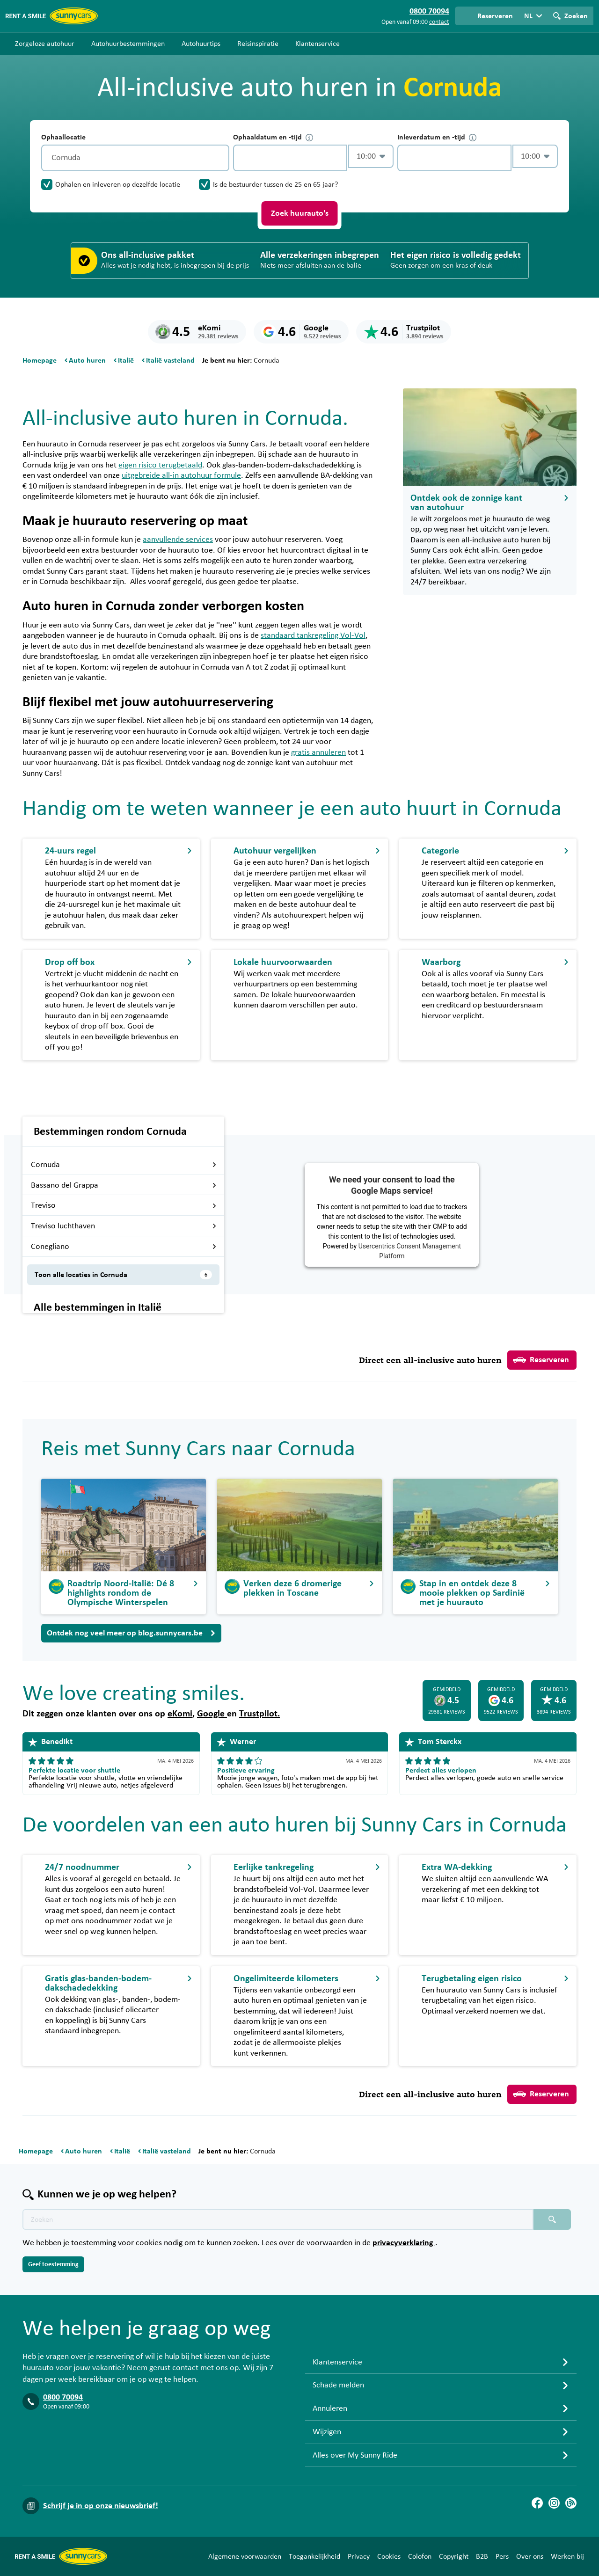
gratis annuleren (318, 752)
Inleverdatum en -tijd (436, 137)
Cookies (389, 2556)
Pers (502, 2556)
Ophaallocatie (63, 137)
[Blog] (571, 2503)
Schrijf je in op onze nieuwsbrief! (100, 2506)
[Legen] (220, 158)
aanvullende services (178, 539)
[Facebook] (537, 2503)
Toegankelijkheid (314, 2556)
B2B (482, 2556)
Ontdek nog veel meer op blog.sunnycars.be (131, 1633)
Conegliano (124, 1246)
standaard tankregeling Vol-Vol (313, 635)
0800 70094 (63, 2397)
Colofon (419, 2556)
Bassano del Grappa (124, 1185)
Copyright (453, 2556)
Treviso (124, 1205)
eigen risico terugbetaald (160, 465)
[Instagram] (554, 2503)
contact (439, 22)
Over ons (529, 2556)
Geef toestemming (53, 2264)
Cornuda (124, 1164)
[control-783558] (290, 158)
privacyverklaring (404, 2243)
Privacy (359, 2556)
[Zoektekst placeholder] (277, 2219)
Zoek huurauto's (300, 213)
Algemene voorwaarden (244, 2556)
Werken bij (567, 2556)
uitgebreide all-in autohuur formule (181, 475)
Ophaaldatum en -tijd (273, 137)
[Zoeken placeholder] (552, 2219)
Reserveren (541, 1359)
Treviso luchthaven (124, 1226)
